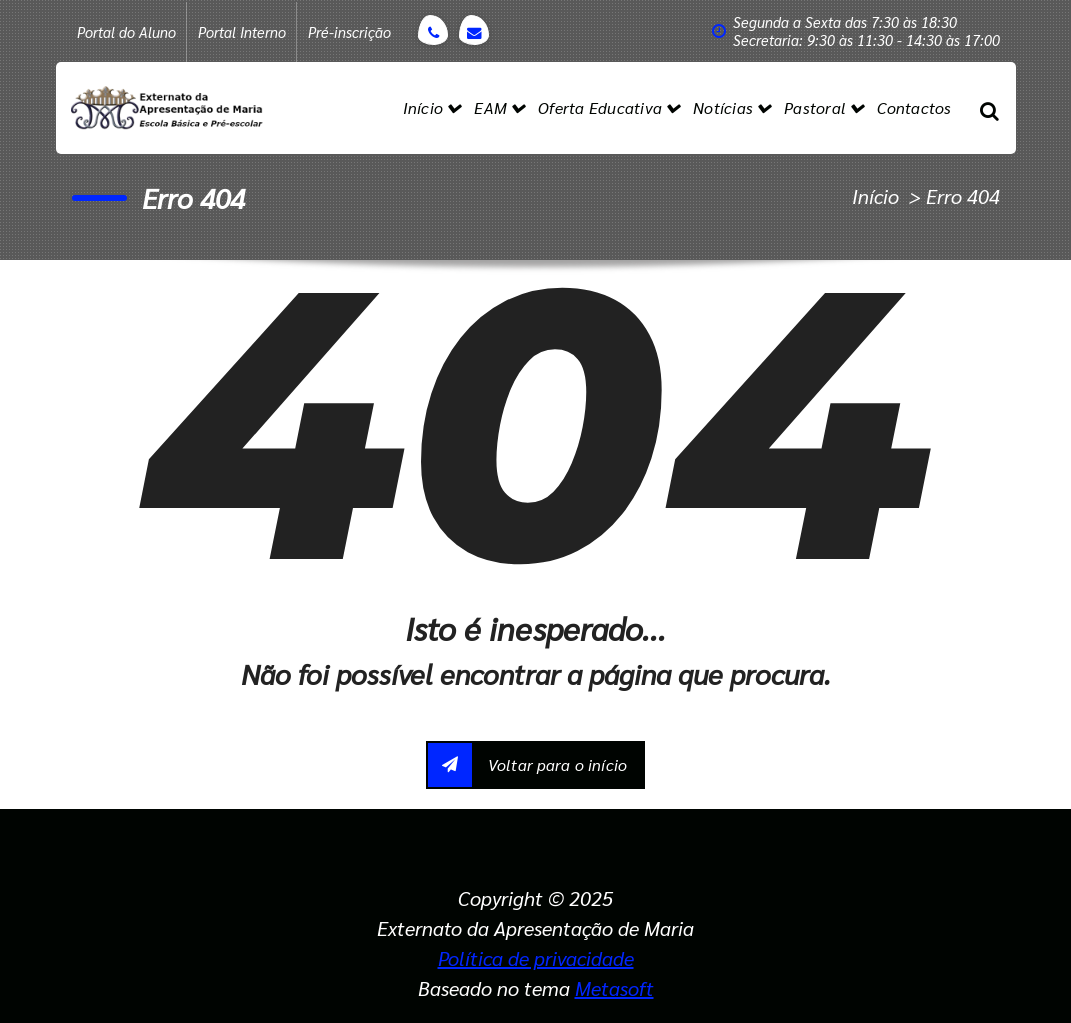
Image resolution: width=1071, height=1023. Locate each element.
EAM (490, 107)
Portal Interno (242, 32)
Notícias (723, 107)
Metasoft (614, 988)
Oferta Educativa (600, 107)
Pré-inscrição (349, 32)
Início (423, 107)
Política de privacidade (536, 958)
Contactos (914, 107)
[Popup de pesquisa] (989, 108)
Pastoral (815, 107)
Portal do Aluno (126, 32)
